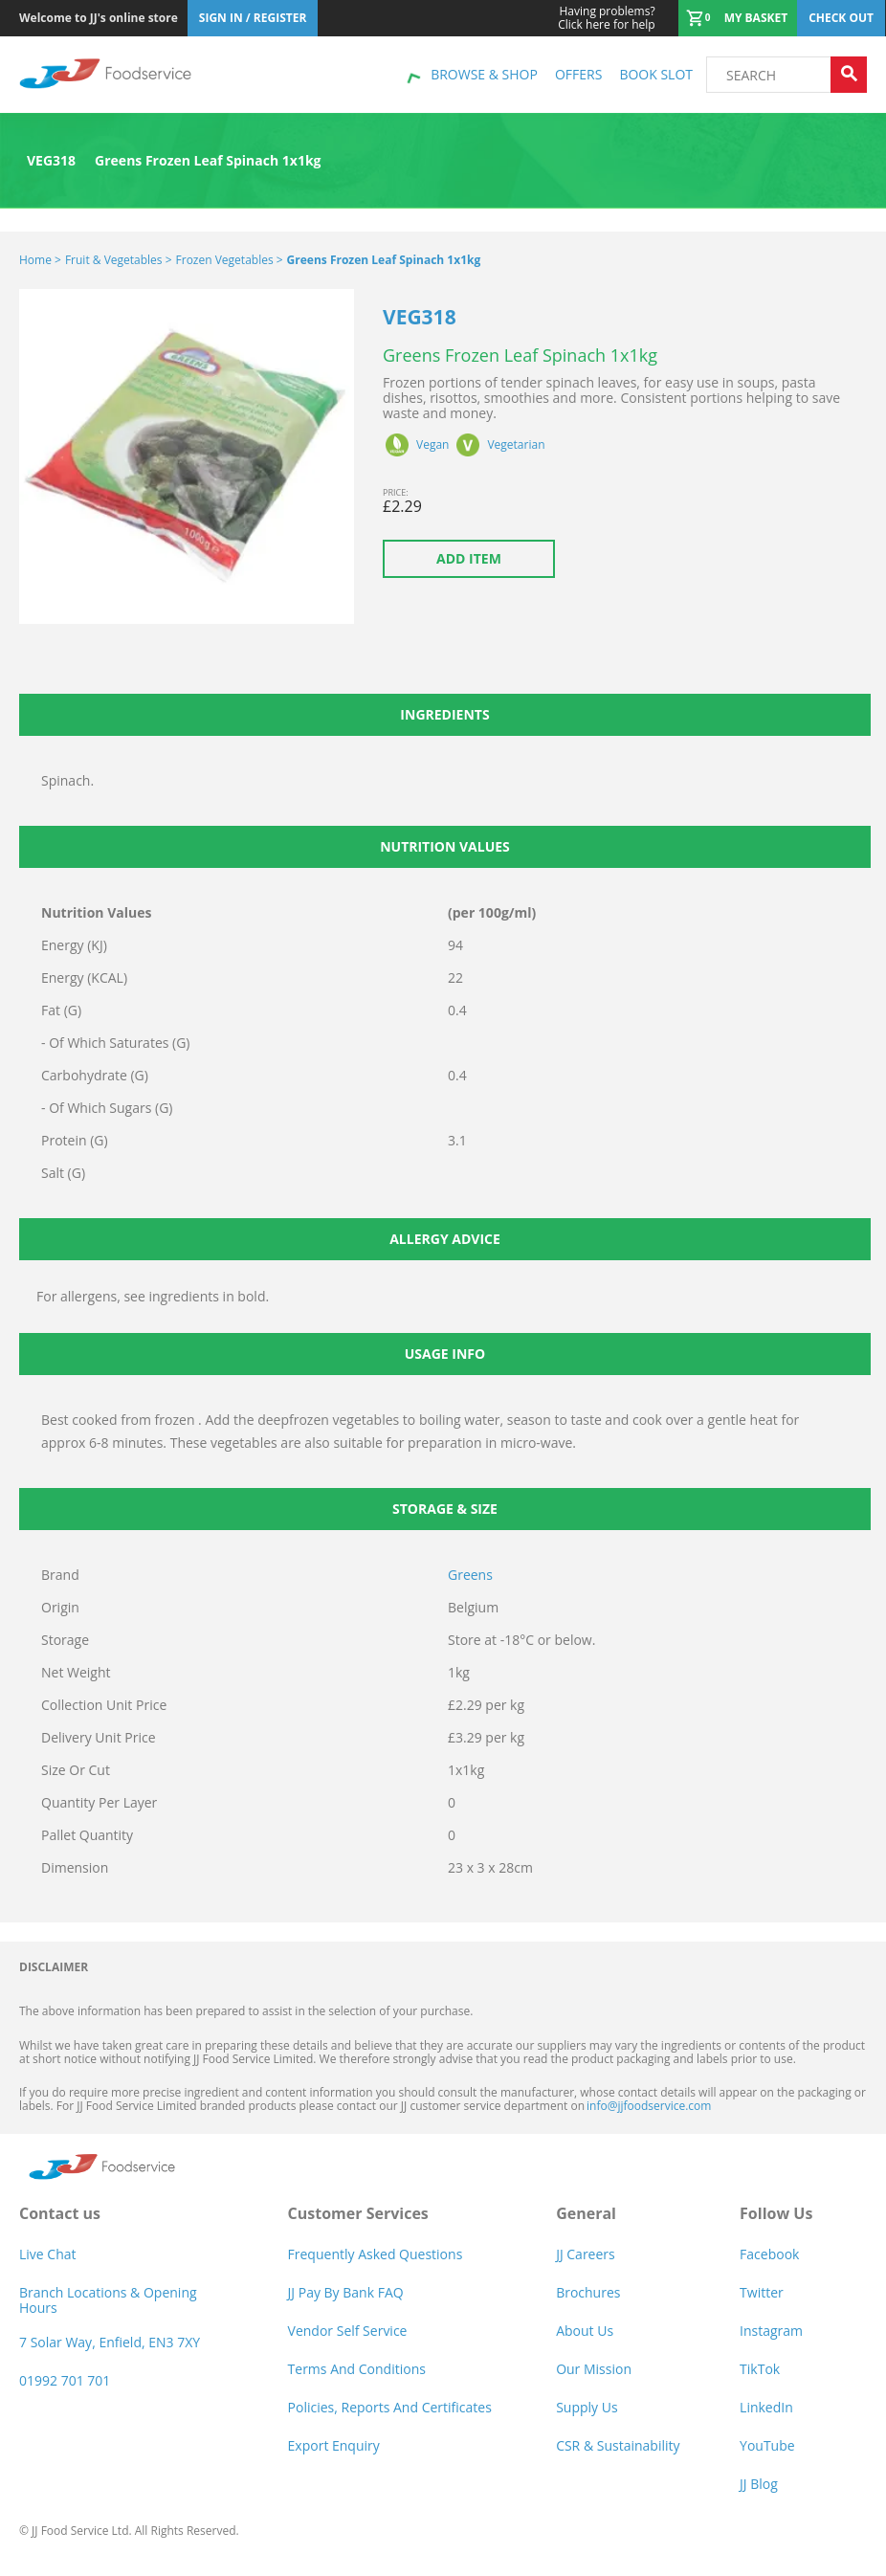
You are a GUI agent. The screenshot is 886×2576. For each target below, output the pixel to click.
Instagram (771, 2330)
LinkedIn (766, 2407)
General (586, 2213)
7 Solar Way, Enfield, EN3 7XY (109, 2342)
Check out (841, 18)
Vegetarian (515, 445)
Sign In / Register (253, 18)
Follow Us (776, 2213)
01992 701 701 (64, 2380)
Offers (578, 74)
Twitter (762, 2292)
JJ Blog (759, 2484)
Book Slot (656, 74)
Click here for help (606, 18)
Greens (470, 1575)
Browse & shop (484, 74)
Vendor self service (348, 2330)
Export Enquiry (334, 2445)
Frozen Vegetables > (229, 260)
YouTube (767, 2445)
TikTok (760, 2369)
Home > (40, 260)
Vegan (432, 445)
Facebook (769, 2254)
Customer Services (358, 2213)
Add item (468, 558)
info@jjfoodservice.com (649, 2106)
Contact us (59, 2213)
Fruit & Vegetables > (118, 260)
